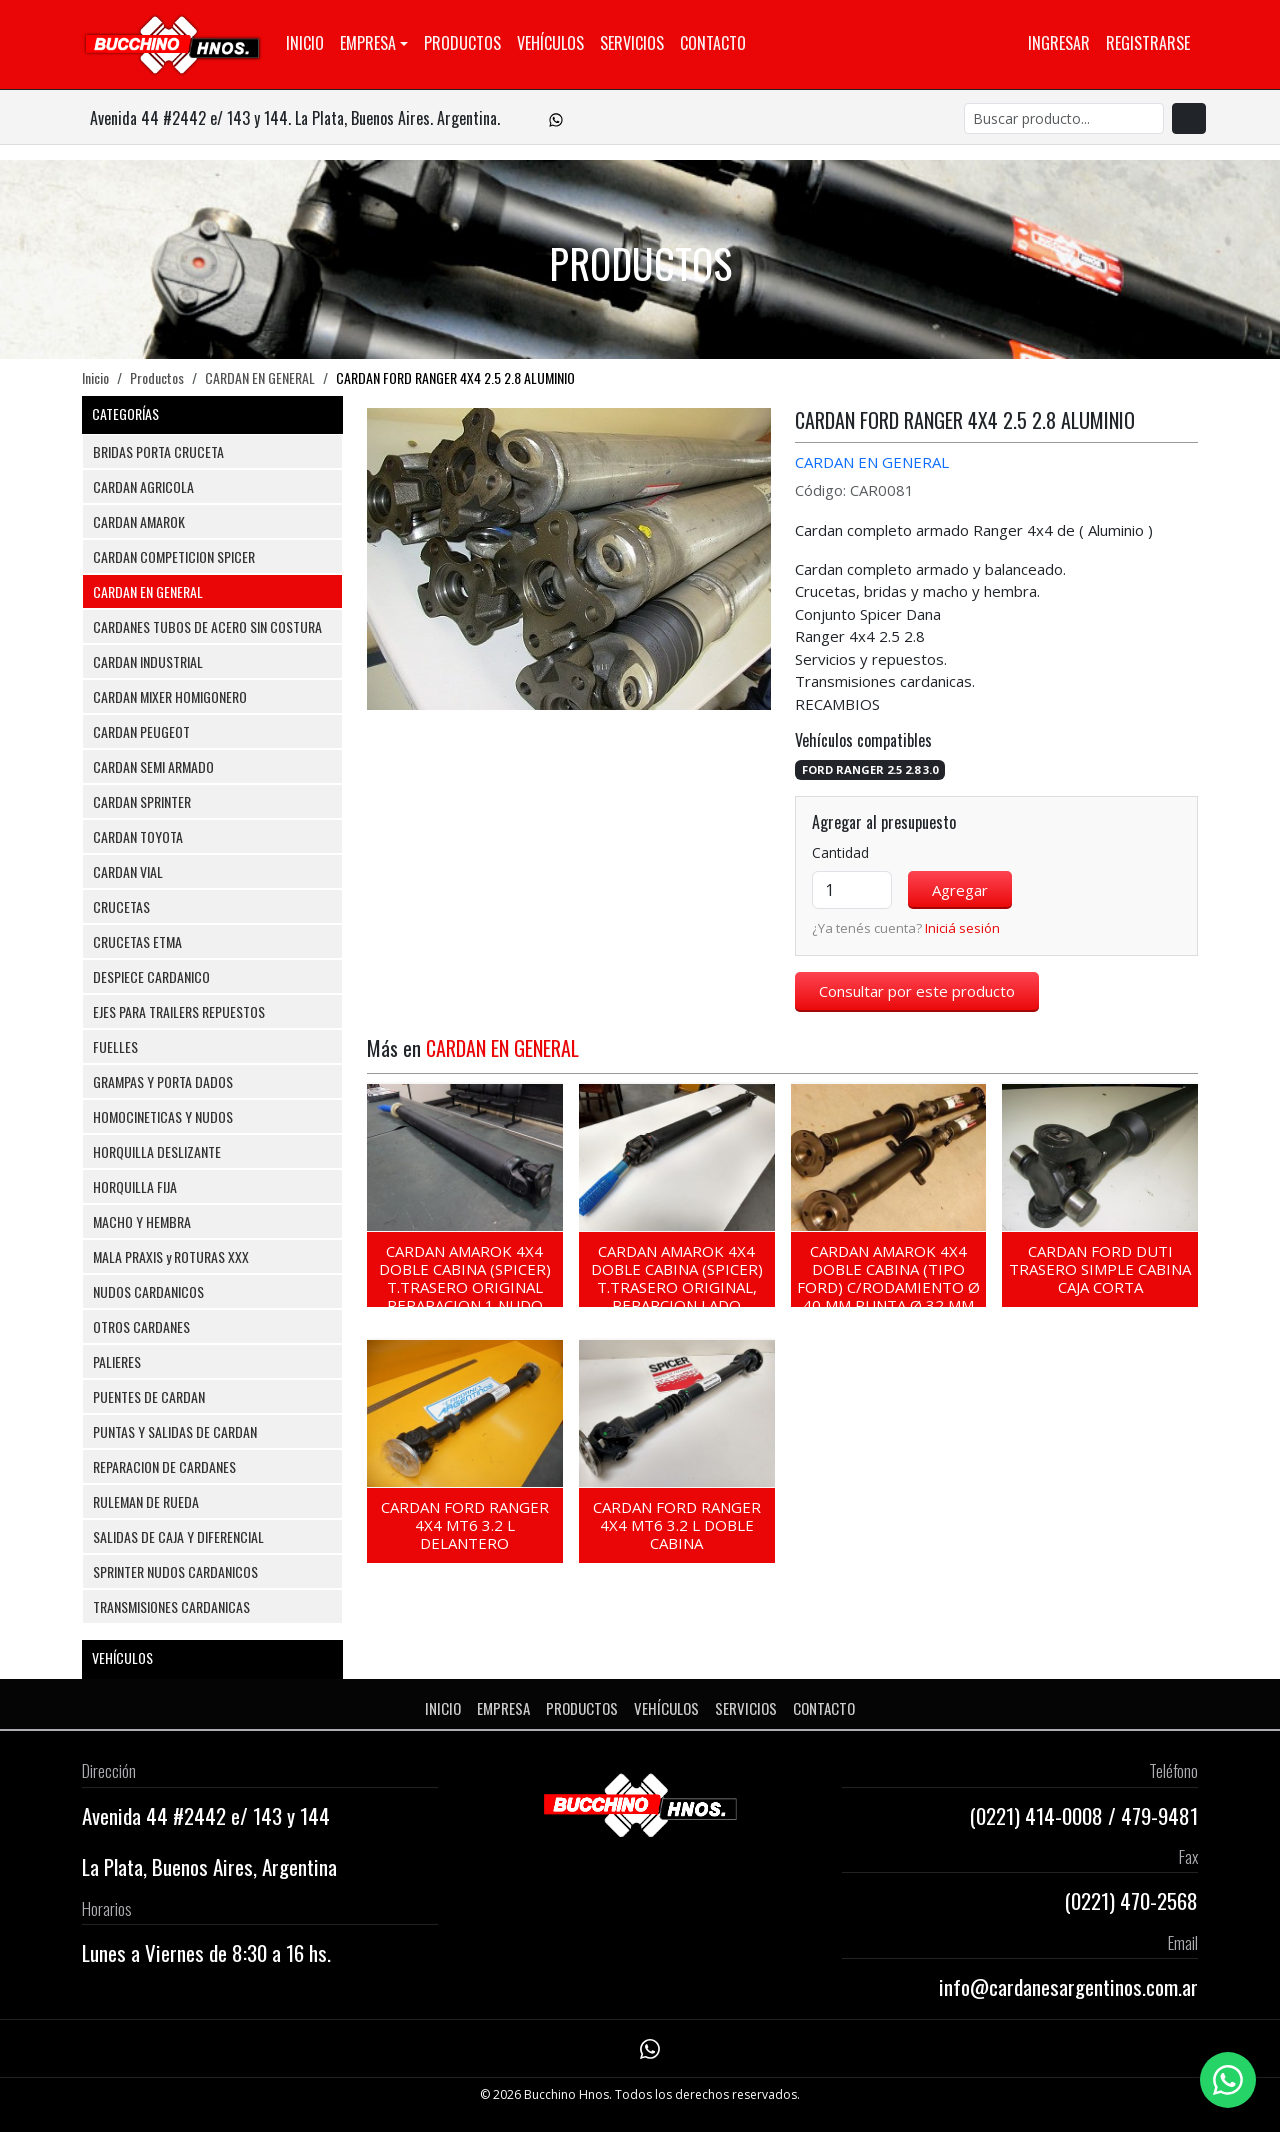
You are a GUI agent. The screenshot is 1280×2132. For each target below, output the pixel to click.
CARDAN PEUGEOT (141, 731)
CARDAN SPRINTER (142, 801)
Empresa (368, 43)
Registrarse (1148, 43)
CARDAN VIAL (128, 871)
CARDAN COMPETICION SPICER (174, 556)
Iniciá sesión (962, 928)
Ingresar (1059, 43)
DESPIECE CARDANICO (151, 976)
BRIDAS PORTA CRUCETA (158, 451)
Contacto (713, 43)
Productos (462, 43)
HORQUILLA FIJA (135, 1186)
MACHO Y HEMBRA (142, 1221)
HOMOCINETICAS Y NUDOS (163, 1116)
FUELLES (115, 1046)
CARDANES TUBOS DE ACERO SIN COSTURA (207, 626)
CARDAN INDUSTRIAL (148, 661)
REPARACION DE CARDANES (164, 1466)
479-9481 (1159, 1815)
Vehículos (550, 43)
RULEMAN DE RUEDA (146, 1501)
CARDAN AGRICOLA (143, 486)
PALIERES (117, 1361)
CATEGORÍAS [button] (212, 413)
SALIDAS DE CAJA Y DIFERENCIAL (178, 1536)
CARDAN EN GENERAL (260, 377)
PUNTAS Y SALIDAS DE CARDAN (175, 1431)
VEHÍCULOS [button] (212, 1657)
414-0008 (1064, 1815)
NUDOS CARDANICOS (148, 1291)
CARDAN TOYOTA (138, 836)
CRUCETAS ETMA (137, 941)
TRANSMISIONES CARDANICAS (171, 1606)
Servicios (632, 43)
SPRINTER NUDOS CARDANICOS (175, 1571)
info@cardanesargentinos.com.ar (1068, 1986)
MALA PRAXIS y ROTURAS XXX (171, 1256)
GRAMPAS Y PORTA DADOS (163, 1081)
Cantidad (840, 852)
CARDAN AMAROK (139, 521)
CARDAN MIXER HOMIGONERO (170, 696)
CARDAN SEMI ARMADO (153, 766)
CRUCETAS (121, 906)
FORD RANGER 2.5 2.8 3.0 (870, 769)
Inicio (305, 43)
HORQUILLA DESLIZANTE (157, 1151)
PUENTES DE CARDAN (149, 1396)
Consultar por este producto (917, 991)
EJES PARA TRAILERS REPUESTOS (179, 1011)
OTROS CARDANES (141, 1326)
